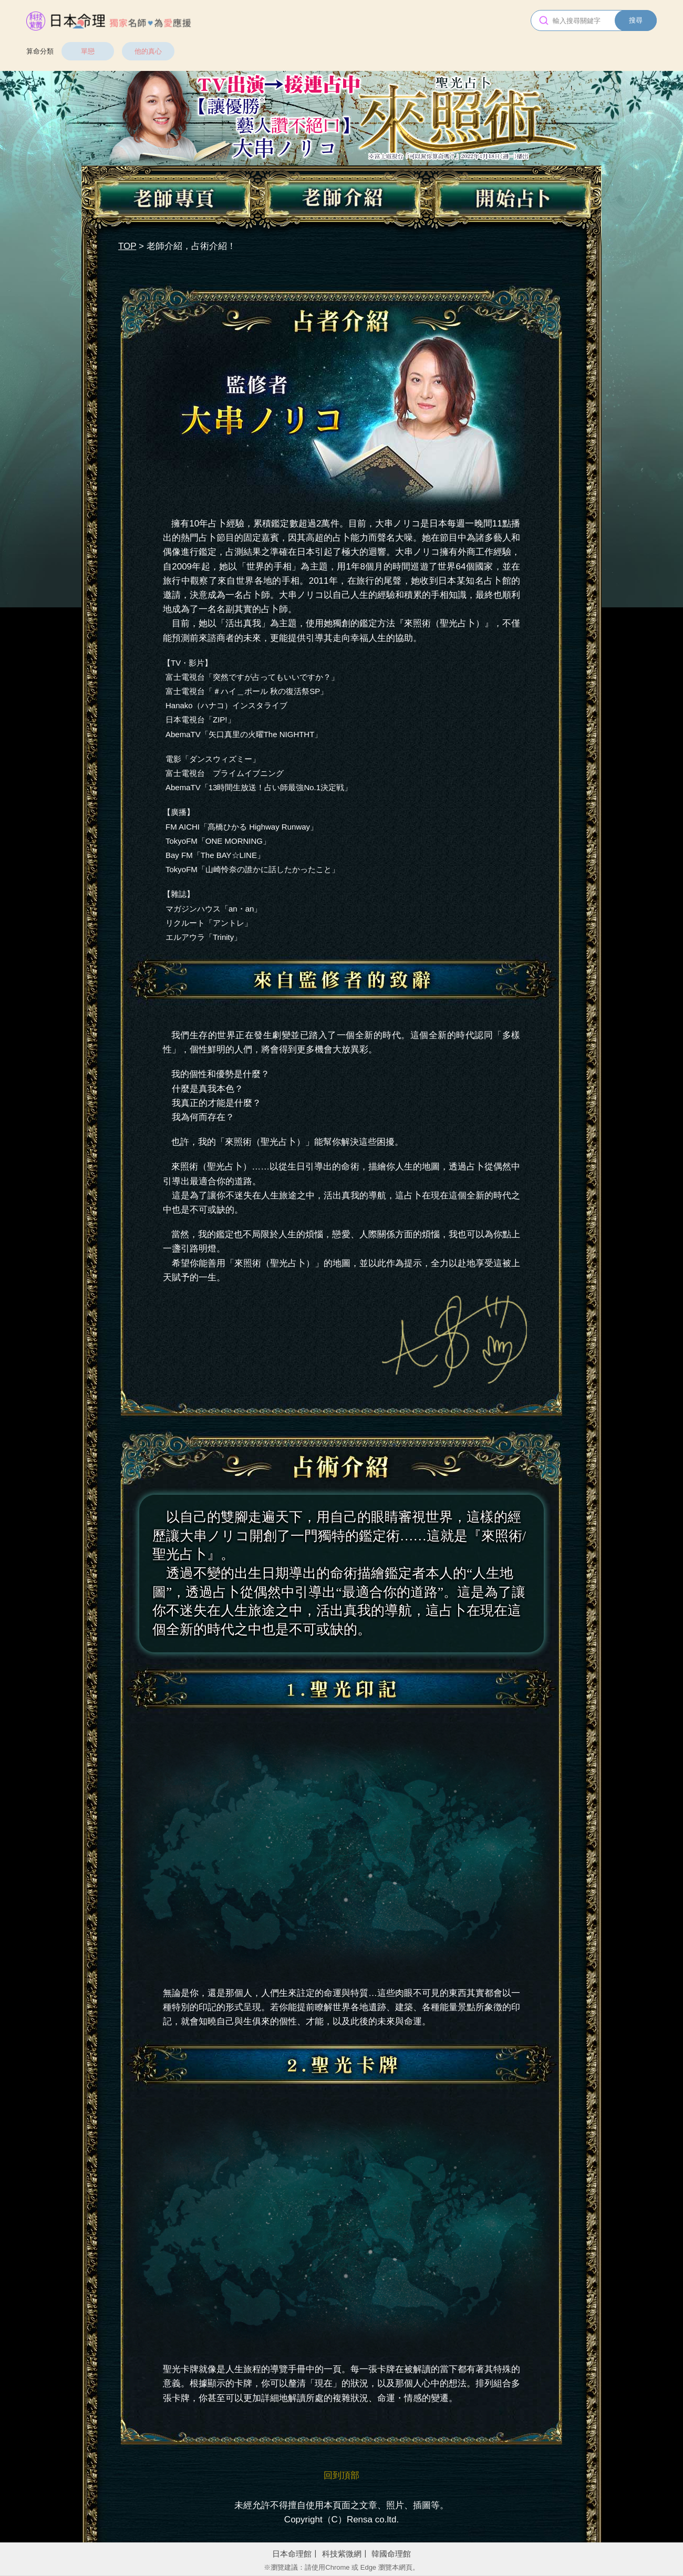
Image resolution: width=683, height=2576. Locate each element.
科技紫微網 (341, 2553)
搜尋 (636, 20)
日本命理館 (292, 2553)
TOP (127, 246)
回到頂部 (341, 2475)
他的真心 (148, 51)
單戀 (88, 51)
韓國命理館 (391, 2553)
